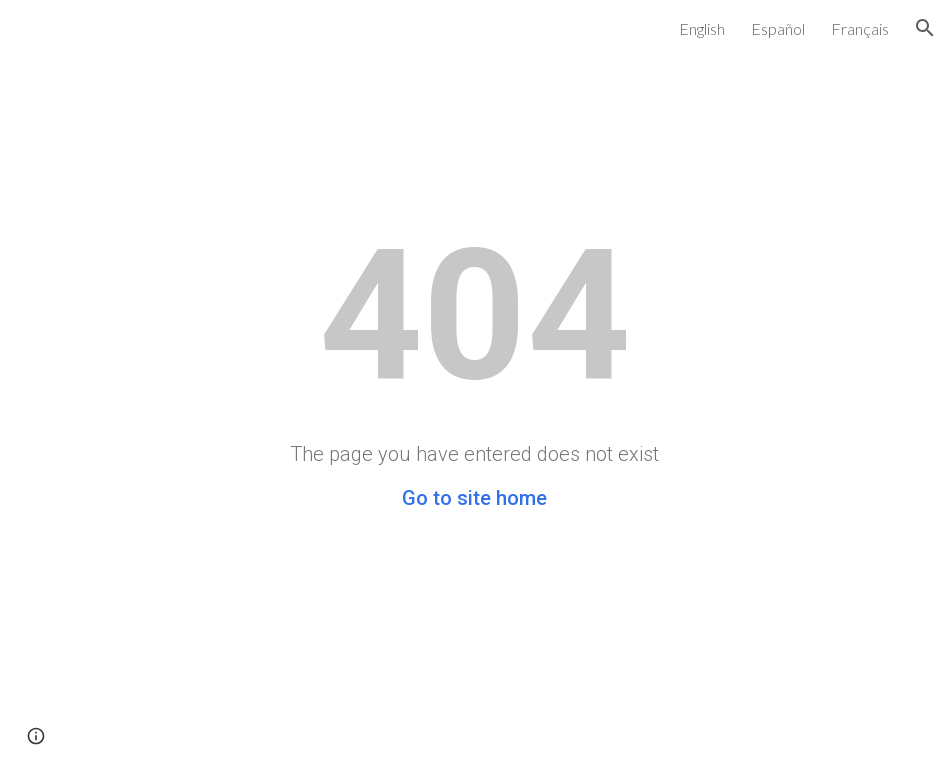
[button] (925, 28)
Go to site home (474, 498)
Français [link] (860, 28)
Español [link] (778, 28)
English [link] (702, 28)
